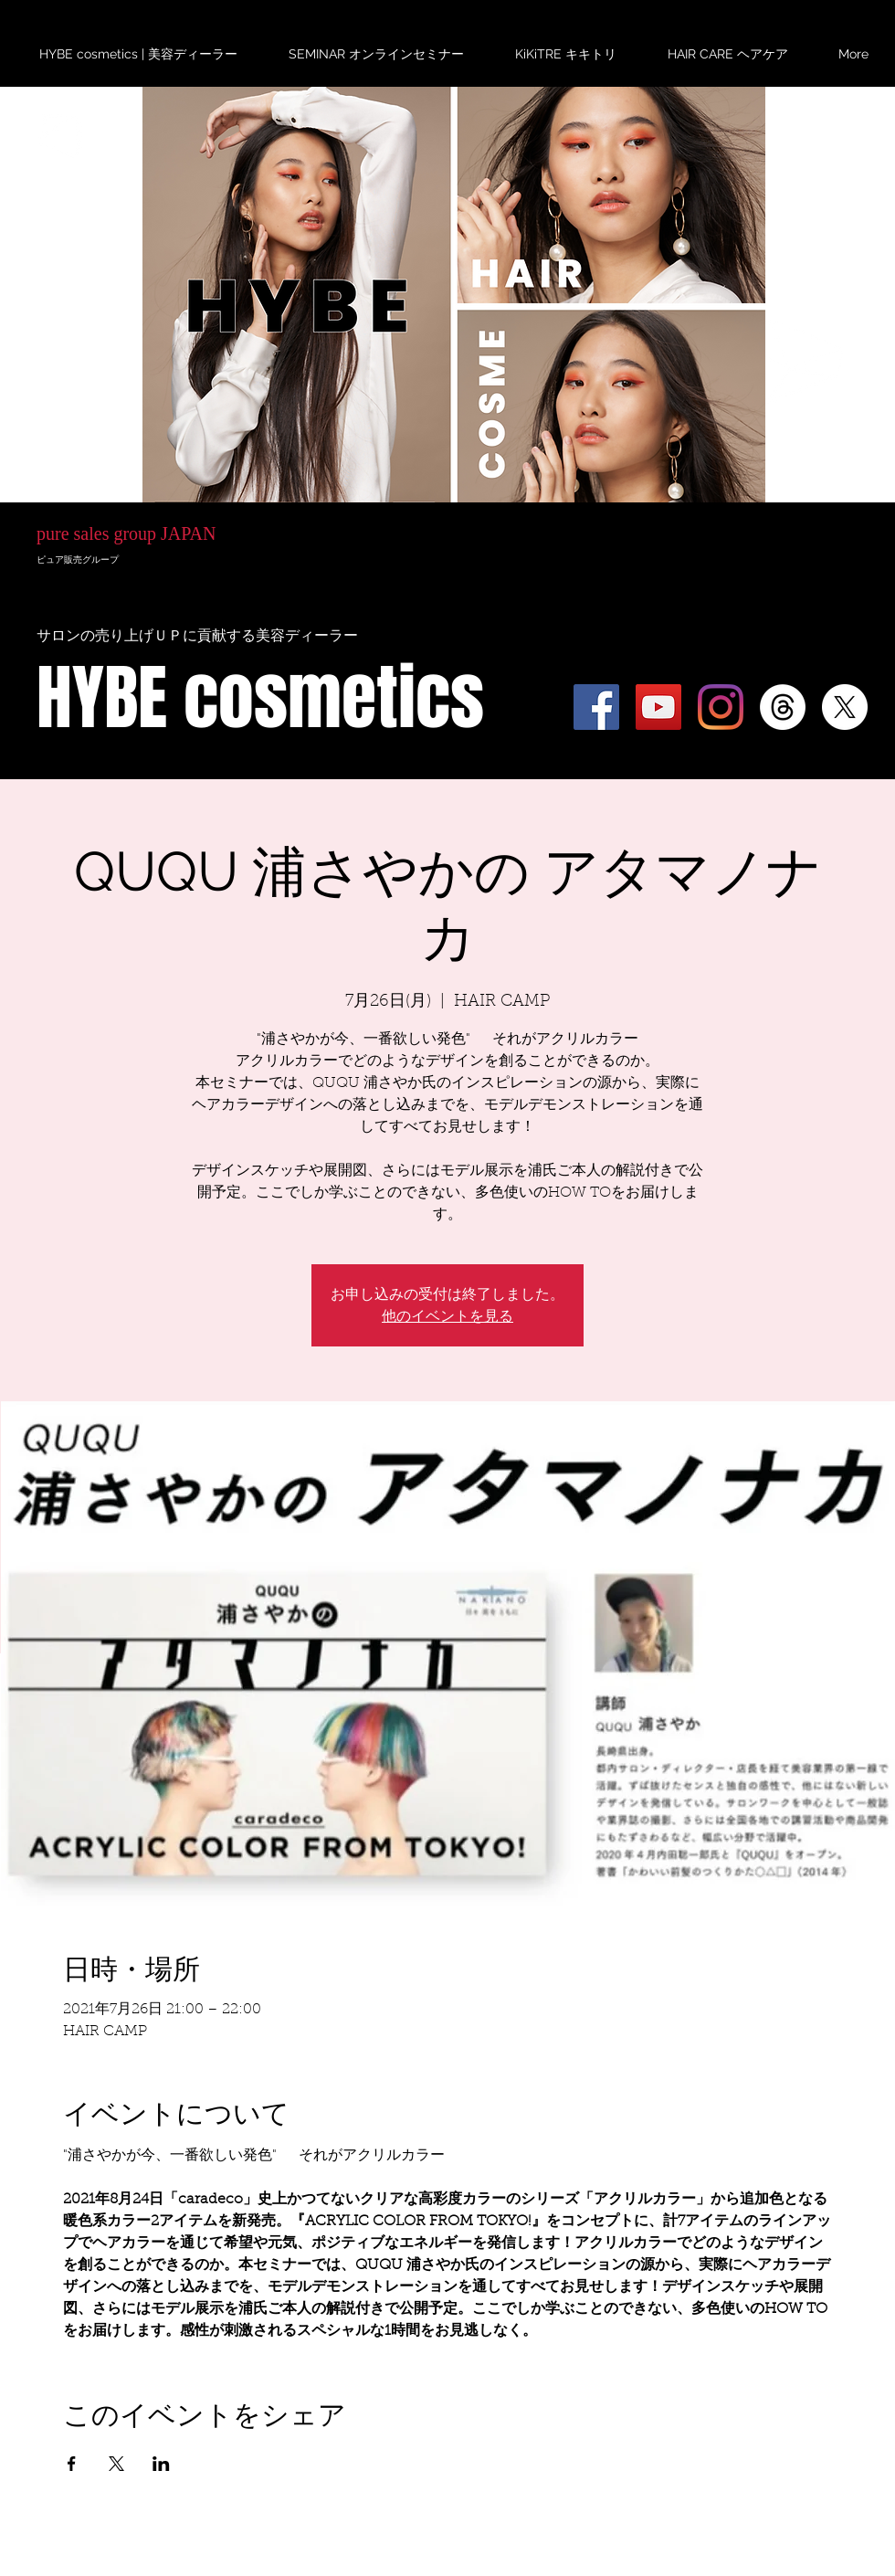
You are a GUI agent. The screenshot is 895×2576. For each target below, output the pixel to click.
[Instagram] (720, 707)
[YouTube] (658, 707)
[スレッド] (783, 707)
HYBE (133, 400)
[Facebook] (596, 707)
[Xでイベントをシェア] (116, 2463)
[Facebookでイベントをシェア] (71, 2463)
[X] (845, 707)
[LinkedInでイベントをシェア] (161, 2463)
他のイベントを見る (447, 1316)
